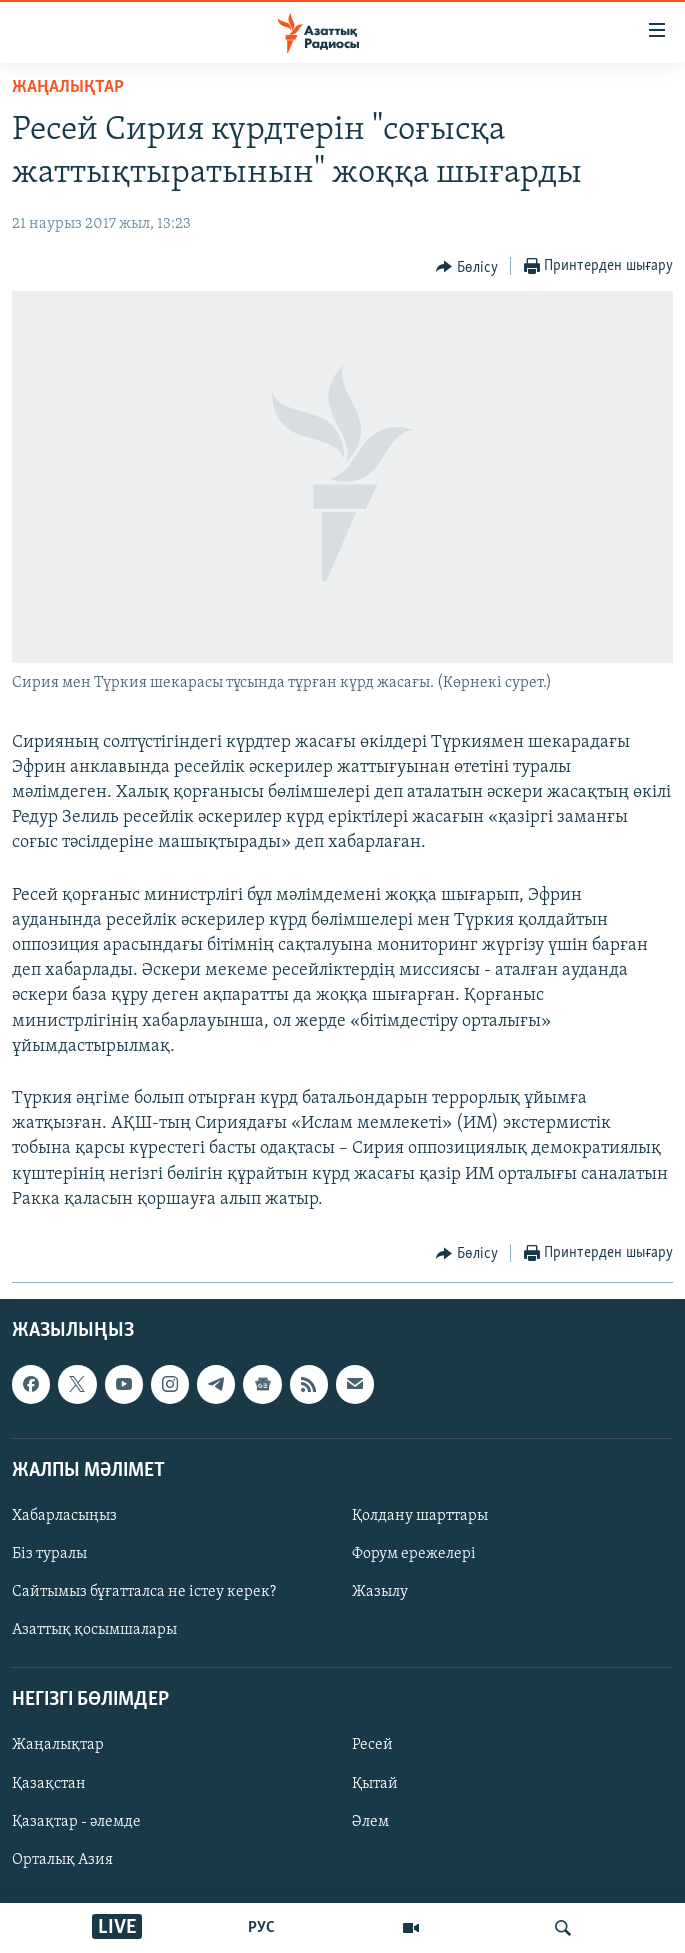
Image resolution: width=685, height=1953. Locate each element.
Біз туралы (49, 1554)
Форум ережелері (414, 1554)
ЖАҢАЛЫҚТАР (68, 87)
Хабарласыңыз (64, 1516)
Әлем (370, 1822)
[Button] (467, 267)
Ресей (372, 1745)
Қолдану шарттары (420, 1516)
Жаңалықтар (58, 1745)
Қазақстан (49, 1784)
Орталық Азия (62, 1860)
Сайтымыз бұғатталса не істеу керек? (144, 1592)
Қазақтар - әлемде (76, 1822)
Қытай (375, 1784)
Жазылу (380, 1592)
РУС (261, 1928)
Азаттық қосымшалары (94, 1630)
